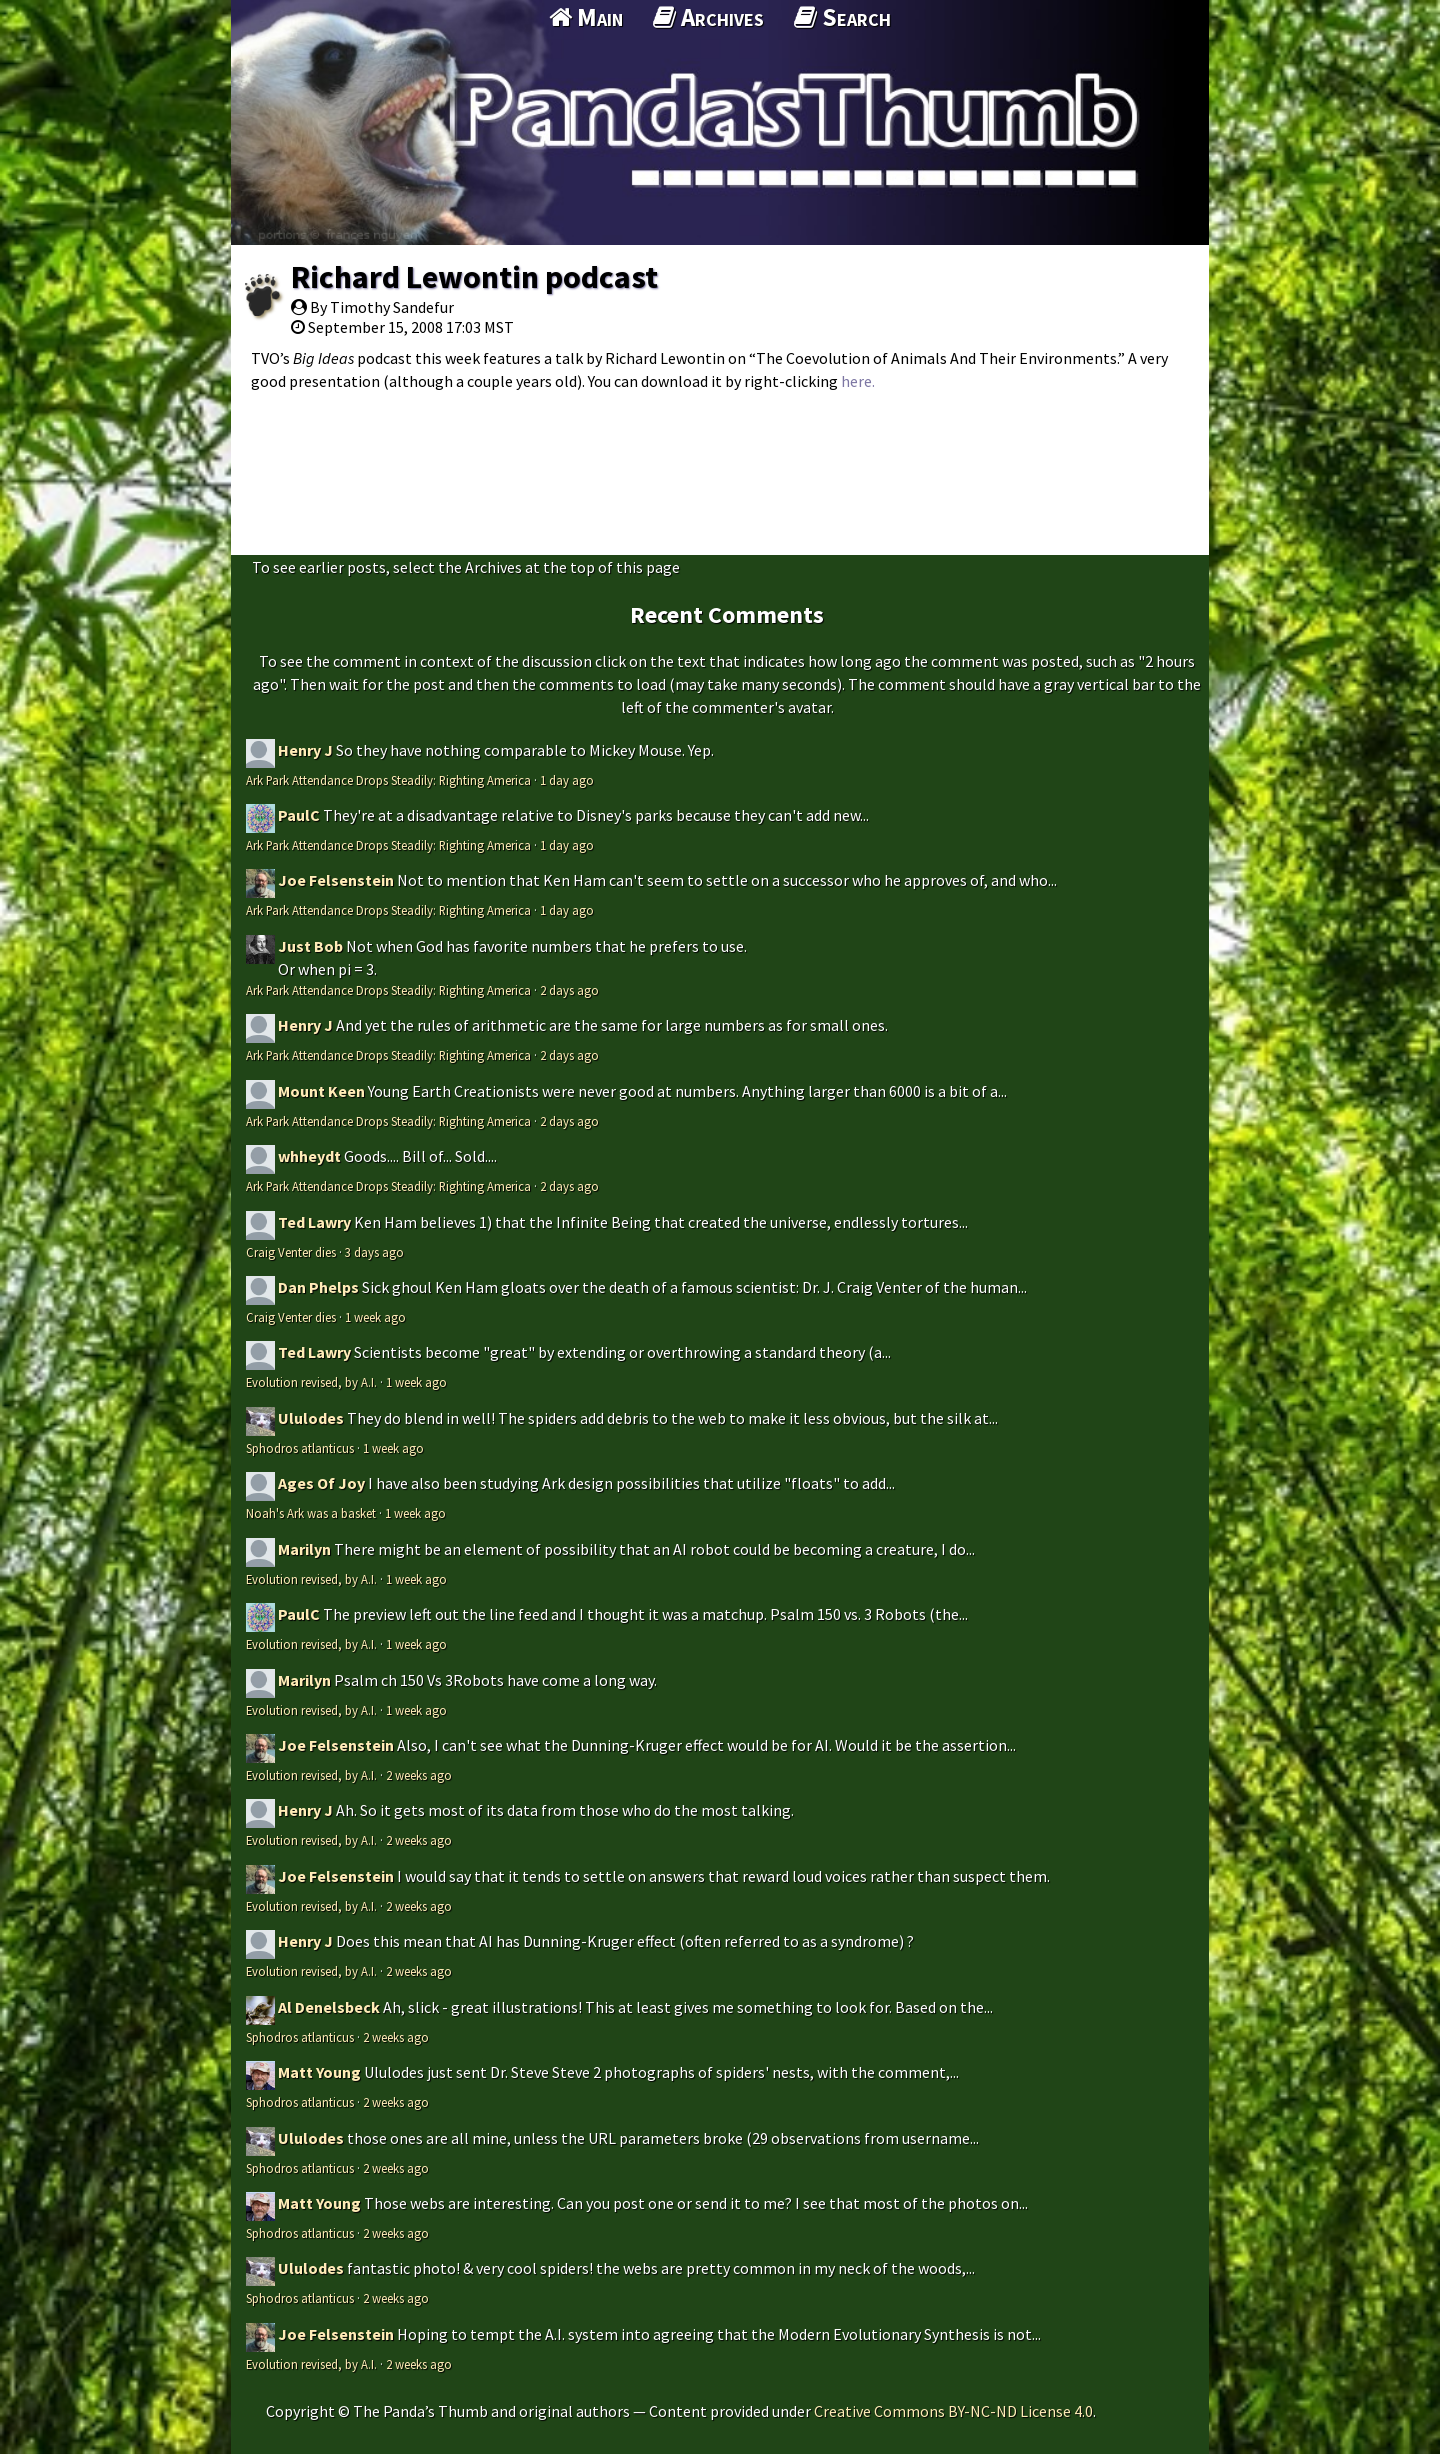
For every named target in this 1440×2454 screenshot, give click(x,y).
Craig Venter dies (291, 1252)
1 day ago (567, 780)
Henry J (305, 750)
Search (842, 17)
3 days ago (374, 1252)
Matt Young (319, 2072)
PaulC (299, 815)
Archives (708, 17)
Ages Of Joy (321, 1483)
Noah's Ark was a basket (311, 1513)
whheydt (309, 1156)
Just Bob (310, 946)
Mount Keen (321, 1091)
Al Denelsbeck (329, 2007)
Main (586, 17)
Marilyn (304, 1549)
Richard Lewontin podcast (474, 277)
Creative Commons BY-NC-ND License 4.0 (953, 2411)
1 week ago (375, 1317)
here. (858, 381)
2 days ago (569, 990)
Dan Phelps (318, 1287)
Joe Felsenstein (336, 880)
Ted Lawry (314, 1222)
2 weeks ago (419, 1775)
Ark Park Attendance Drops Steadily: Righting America (388, 780)
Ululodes (311, 1418)
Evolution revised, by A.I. (311, 1382)
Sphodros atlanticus (300, 1448)
